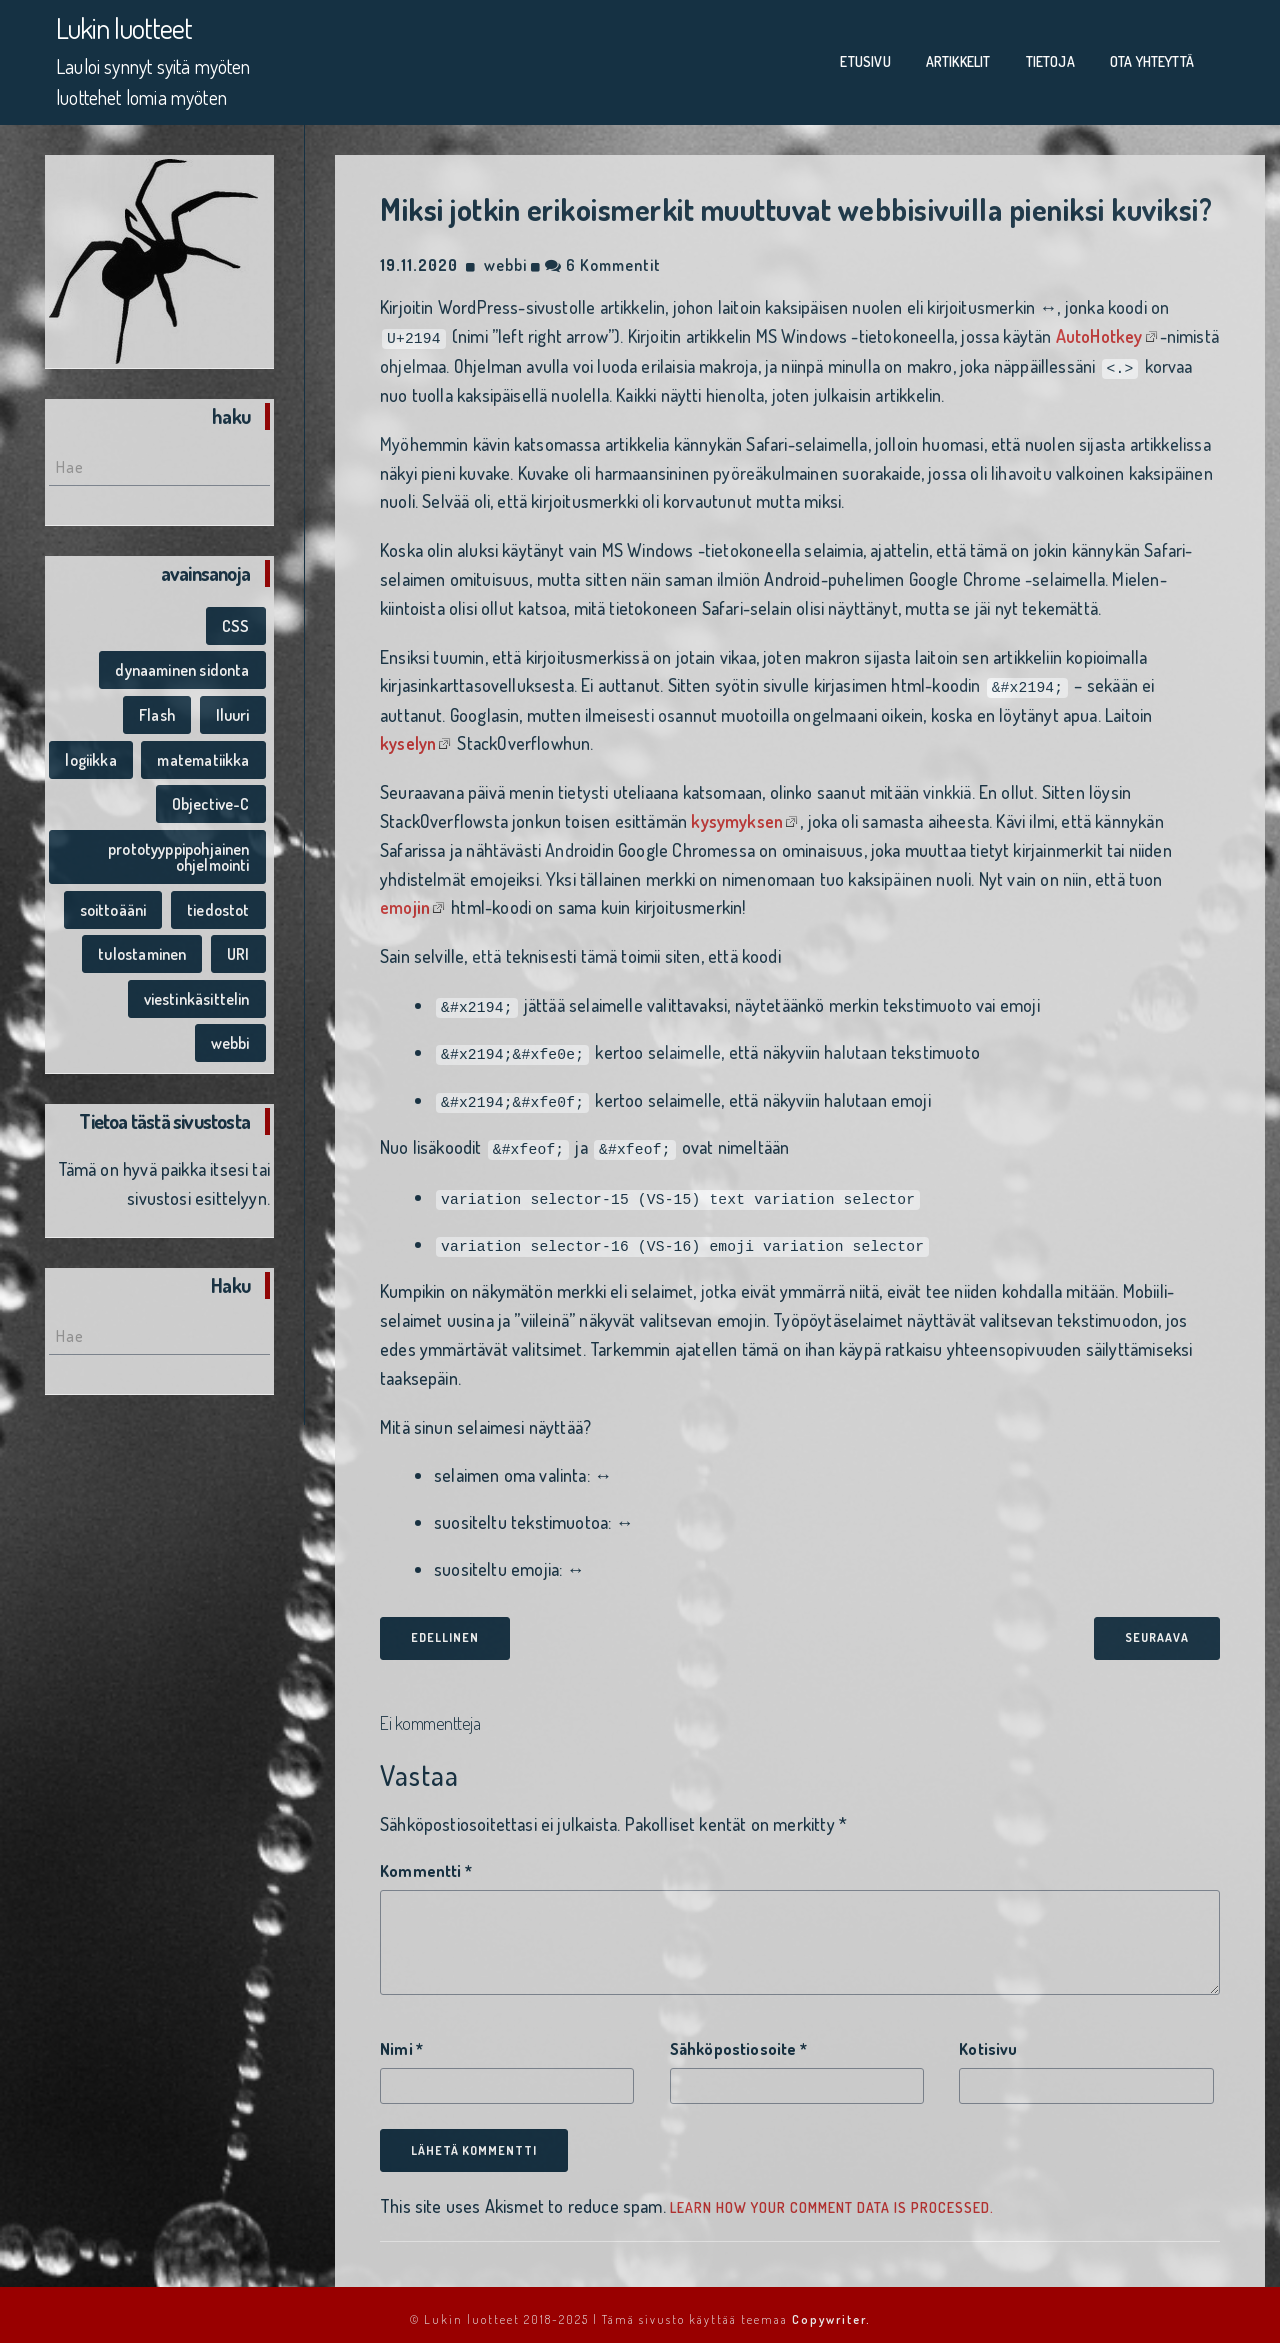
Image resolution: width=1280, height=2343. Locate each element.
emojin (405, 901)
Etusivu (865, 59)
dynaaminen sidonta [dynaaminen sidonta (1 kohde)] (182, 665)
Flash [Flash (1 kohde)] (157, 710)
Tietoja (1050, 59)
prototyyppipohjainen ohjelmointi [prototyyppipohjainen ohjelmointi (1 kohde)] (179, 852)
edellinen (445, 1627)
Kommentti (426, 1860)
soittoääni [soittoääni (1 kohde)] (113, 904)
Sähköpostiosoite (738, 2039)
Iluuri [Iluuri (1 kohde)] (233, 710)
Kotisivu (988, 2039)
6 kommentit (603, 260)
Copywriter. (831, 2309)
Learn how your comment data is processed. (832, 2197)
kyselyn (408, 737)
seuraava (1157, 1627)
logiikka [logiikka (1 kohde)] (90, 754)
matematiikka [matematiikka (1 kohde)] (203, 754)
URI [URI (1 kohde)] (238, 949)
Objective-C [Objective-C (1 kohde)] (211, 799)
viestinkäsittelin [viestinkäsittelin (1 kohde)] (197, 994)
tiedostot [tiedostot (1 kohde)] (218, 904)
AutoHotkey (1099, 331)
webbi (505, 260)
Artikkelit (958, 59)
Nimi (401, 2039)
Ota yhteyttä (1152, 59)
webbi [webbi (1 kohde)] (230, 1038)
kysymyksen (737, 814)
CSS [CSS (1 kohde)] (236, 621)
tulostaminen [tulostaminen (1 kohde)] (142, 949)
